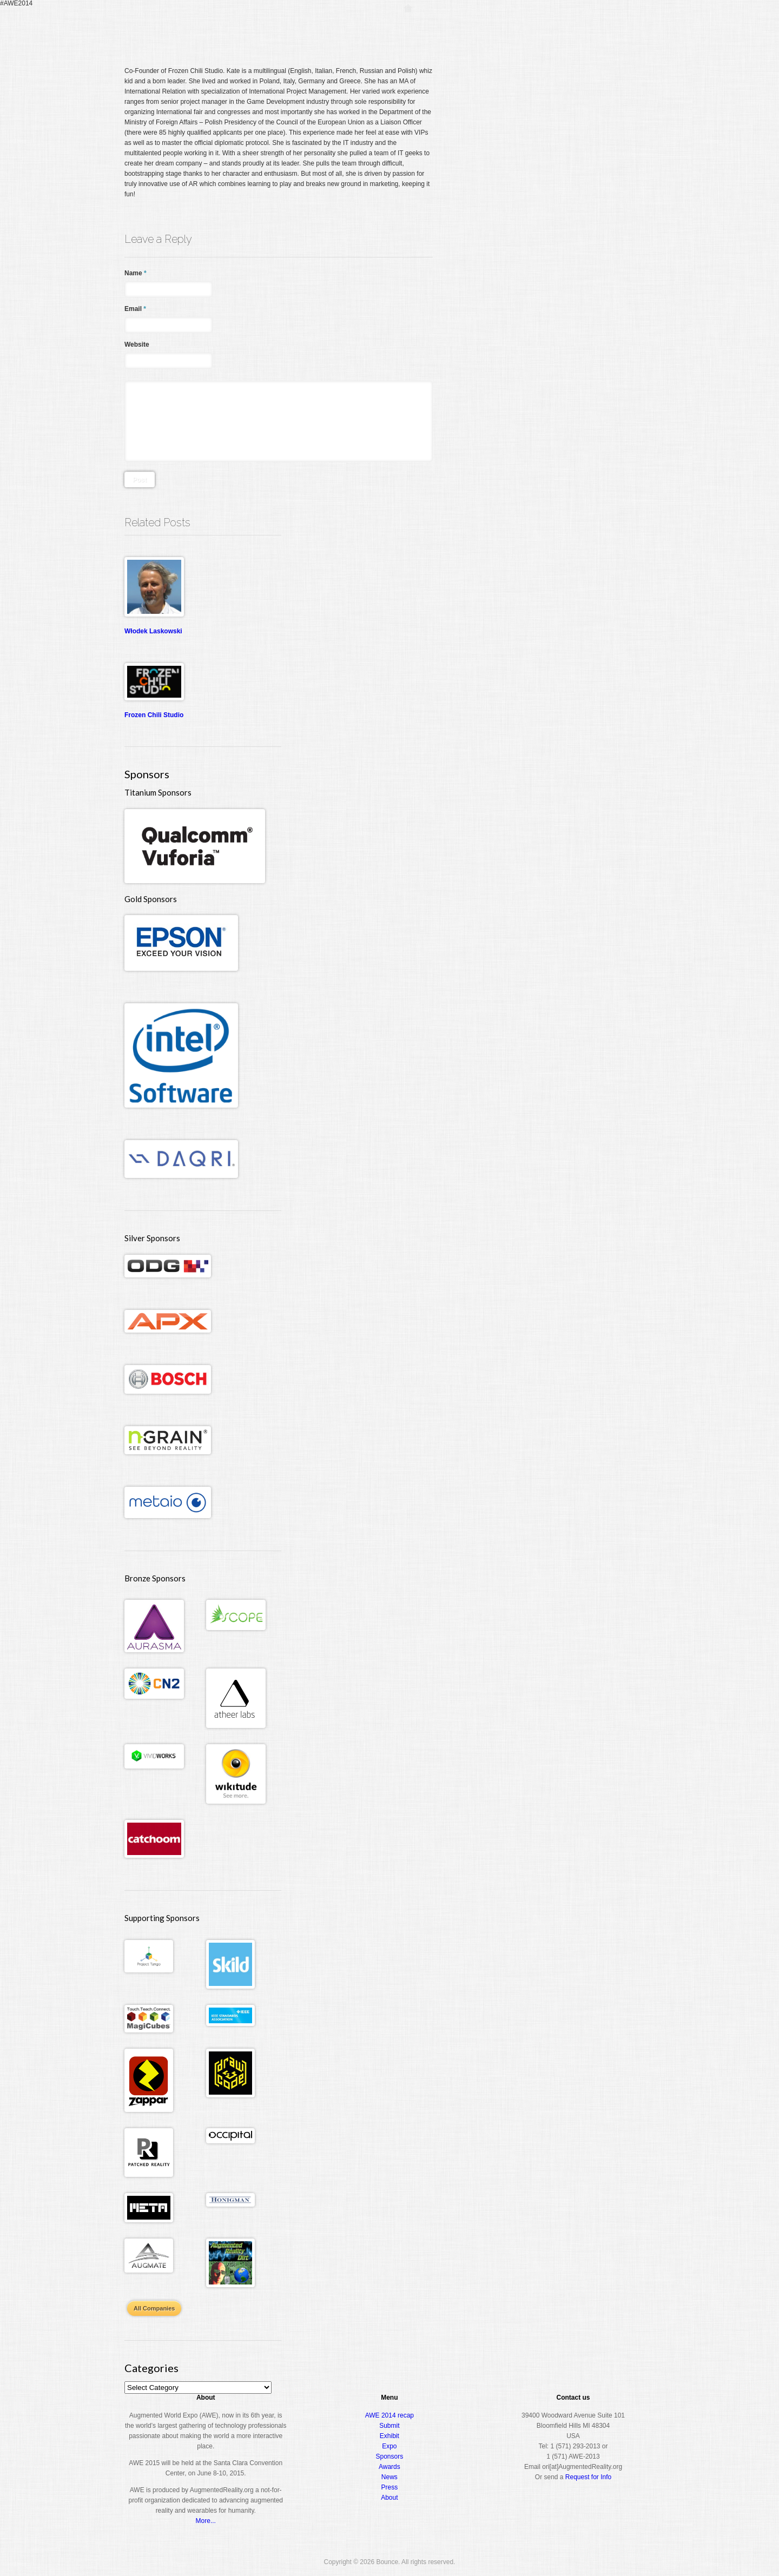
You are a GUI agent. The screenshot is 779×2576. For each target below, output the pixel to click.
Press (389, 2487)
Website (136, 344)
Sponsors (390, 2456)
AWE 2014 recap (389, 2415)
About (608, 29)
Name (135, 273)
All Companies (154, 2308)
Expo (534, 29)
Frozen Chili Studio (153, 715)
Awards (570, 29)
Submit (389, 2425)
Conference (491, 29)
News (389, 2477)
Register (442, 29)
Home (408, 29)
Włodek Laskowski (153, 631)
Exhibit (389, 2436)
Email (135, 309)
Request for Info (588, 2477)
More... (206, 2521)
